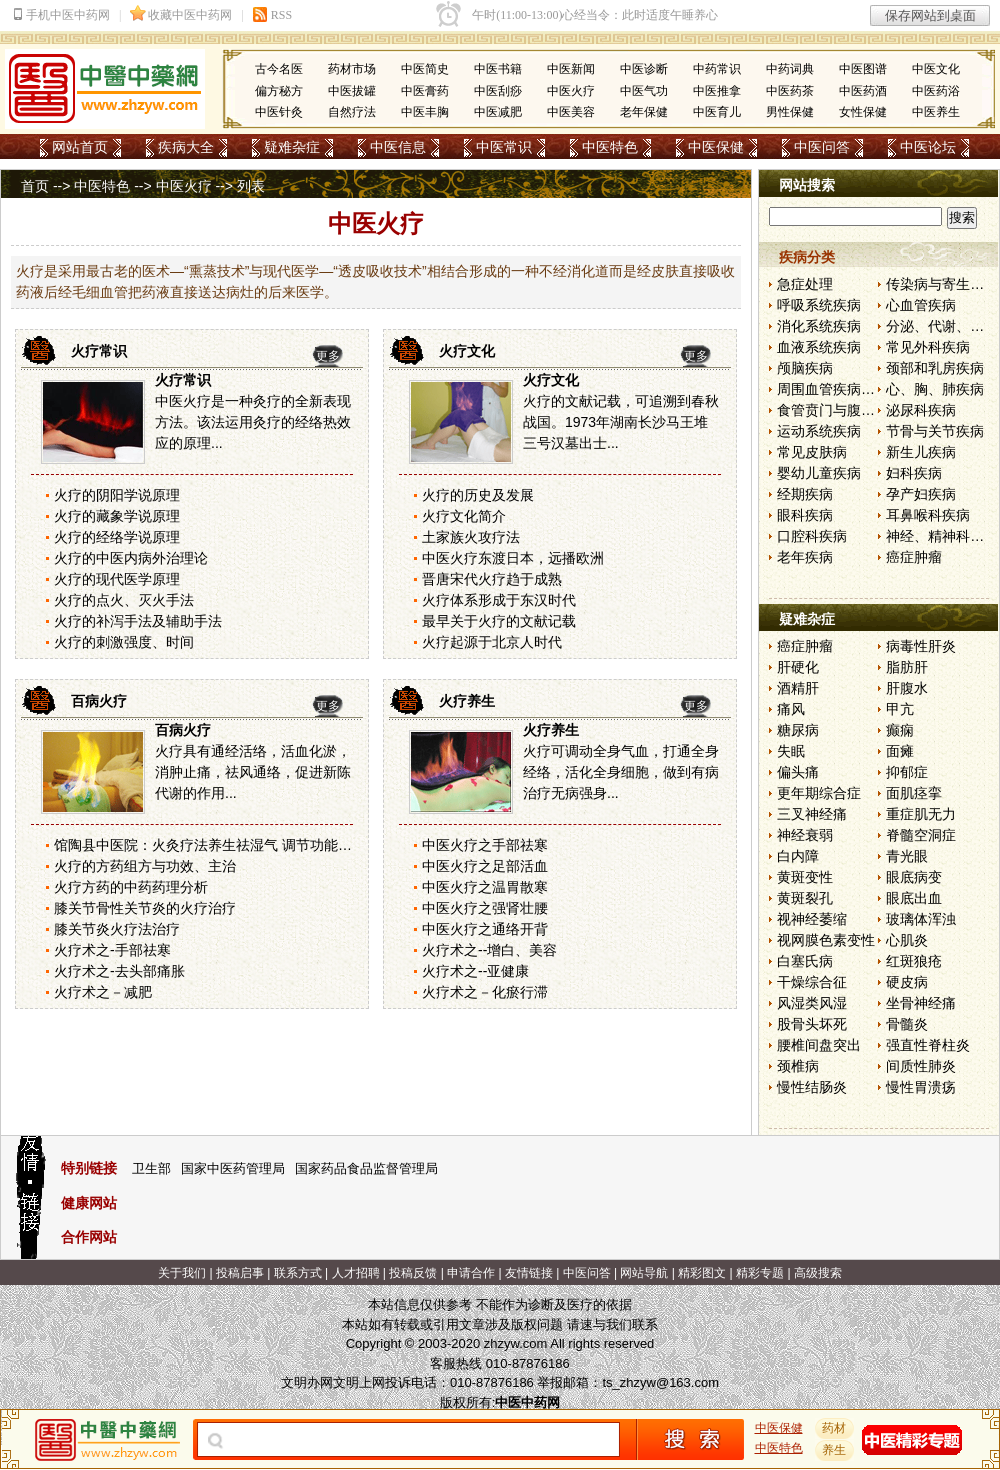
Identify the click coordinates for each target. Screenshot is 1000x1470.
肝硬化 (798, 667)
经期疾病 (805, 494)
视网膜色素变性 (826, 940)
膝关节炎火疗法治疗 (117, 929)
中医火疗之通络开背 (485, 929)
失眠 (791, 751)
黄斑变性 (805, 877)
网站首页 (80, 147)
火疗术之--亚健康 (475, 971)
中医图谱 (863, 69)
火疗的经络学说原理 (117, 537)
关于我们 (182, 1273)
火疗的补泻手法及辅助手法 (138, 621)
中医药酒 (863, 91)
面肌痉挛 (914, 793)
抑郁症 (907, 772)
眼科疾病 (805, 515)
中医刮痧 (498, 91)
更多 (328, 356)
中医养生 (936, 112)
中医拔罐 (352, 91)
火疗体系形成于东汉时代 (499, 600)
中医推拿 (717, 91)
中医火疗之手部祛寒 (485, 845)
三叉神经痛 (812, 814)
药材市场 (352, 69)
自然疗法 (352, 112)
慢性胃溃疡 (921, 1087)
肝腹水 (907, 688)
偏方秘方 (279, 91)
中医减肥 (498, 112)
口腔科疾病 (812, 536)
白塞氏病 (805, 961)
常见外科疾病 (928, 347)
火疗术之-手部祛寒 (112, 950)
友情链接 (529, 1273)
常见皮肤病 (812, 452)
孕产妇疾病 (921, 494)
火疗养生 (467, 701)
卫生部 (151, 1168)
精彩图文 (702, 1273)
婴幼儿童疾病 (819, 473)
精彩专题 (760, 1273)
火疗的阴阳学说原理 (117, 495)
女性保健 (863, 112)
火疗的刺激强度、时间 (124, 642)
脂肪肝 (907, 667)
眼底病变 (914, 877)
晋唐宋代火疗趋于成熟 (492, 579)
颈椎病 (798, 1066)
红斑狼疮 (914, 961)
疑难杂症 (292, 147)
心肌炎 (907, 940)
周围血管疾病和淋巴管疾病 (861, 389)
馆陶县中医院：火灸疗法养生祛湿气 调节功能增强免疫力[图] (242, 845)
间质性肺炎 (921, 1066)
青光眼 (907, 856)
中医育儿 (717, 112)
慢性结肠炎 (812, 1087)
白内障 (798, 856)
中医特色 (610, 147)
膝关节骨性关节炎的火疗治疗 (145, 908)
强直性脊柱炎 (928, 1045)
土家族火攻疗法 (471, 537)
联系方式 (298, 1273)
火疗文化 (467, 351)
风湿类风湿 (812, 1003)
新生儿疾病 (921, 452)
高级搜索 (818, 1273)
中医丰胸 (425, 112)
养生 (835, 1450)
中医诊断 (644, 69)
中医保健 (716, 147)
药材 (835, 1428)
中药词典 (790, 69)
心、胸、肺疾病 (935, 389)
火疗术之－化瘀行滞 (485, 992)
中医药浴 (936, 91)
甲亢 (900, 709)
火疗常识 (99, 351)
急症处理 (805, 284)
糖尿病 (798, 730)
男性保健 (790, 112)
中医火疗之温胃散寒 (485, 887)
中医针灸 (279, 112)
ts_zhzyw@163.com (660, 1382)
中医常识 (504, 147)
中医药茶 (790, 91)
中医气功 (644, 91)
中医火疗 (571, 91)
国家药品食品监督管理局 (366, 1168)
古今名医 (279, 69)
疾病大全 (186, 147)
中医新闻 (571, 69)
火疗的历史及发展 (478, 495)
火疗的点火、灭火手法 (124, 600)
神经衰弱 (805, 835)
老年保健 (644, 112)
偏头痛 (798, 772)
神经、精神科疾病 (942, 536)
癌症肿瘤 (914, 557)
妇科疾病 (914, 473)
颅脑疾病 (805, 368)
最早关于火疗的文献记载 (499, 621)
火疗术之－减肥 (103, 992)
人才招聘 (356, 1273)
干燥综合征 (812, 982)
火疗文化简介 (464, 516)
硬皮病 (907, 982)
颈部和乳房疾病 (935, 368)
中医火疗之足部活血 (485, 866)
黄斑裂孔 (805, 898)
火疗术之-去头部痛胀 (119, 971)
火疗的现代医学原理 (117, 579)
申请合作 (471, 1273)
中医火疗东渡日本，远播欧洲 (513, 558)
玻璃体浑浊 (921, 919)
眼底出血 (914, 898)
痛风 (791, 709)
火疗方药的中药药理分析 (131, 887)
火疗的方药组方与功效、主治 (145, 866)
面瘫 (900, 751)
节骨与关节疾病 (935, 431)
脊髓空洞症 (921, 835)
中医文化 (936, 69)
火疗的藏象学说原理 (117, 516)
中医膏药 (425, 91)
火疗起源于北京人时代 (492, 642)
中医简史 (425, 69)
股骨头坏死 (812, 1024)
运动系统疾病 (819, 431)
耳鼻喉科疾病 (928, 515)
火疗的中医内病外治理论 (131, 558)
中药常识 (717, 69)
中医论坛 (928, 147)
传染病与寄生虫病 (942, 284)
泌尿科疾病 (921, 410)
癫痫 (900, 730)
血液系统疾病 (819, 347)
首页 (35, 186)
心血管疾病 (921, 305)
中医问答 (822, 147)
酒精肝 (798, 688)
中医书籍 (498, 69)
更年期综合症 (819, 793)
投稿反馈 (413, 1273)
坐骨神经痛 (921, 1003)
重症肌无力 (921, 814)
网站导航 (644, 1273)
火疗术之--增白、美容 (489, 950)
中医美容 (571, 112)
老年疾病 (805, 557)
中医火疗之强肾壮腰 (485, 908)
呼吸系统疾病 (819, 305)
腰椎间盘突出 (819, 1045)
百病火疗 (99, 701)
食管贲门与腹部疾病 (840, 410)
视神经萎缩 (812, 919)
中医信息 (398, 147)
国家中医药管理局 (233, 1168)
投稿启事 (240, 1273)
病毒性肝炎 (921, 646)
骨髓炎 (907, 1024)
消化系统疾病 (819, 326)
